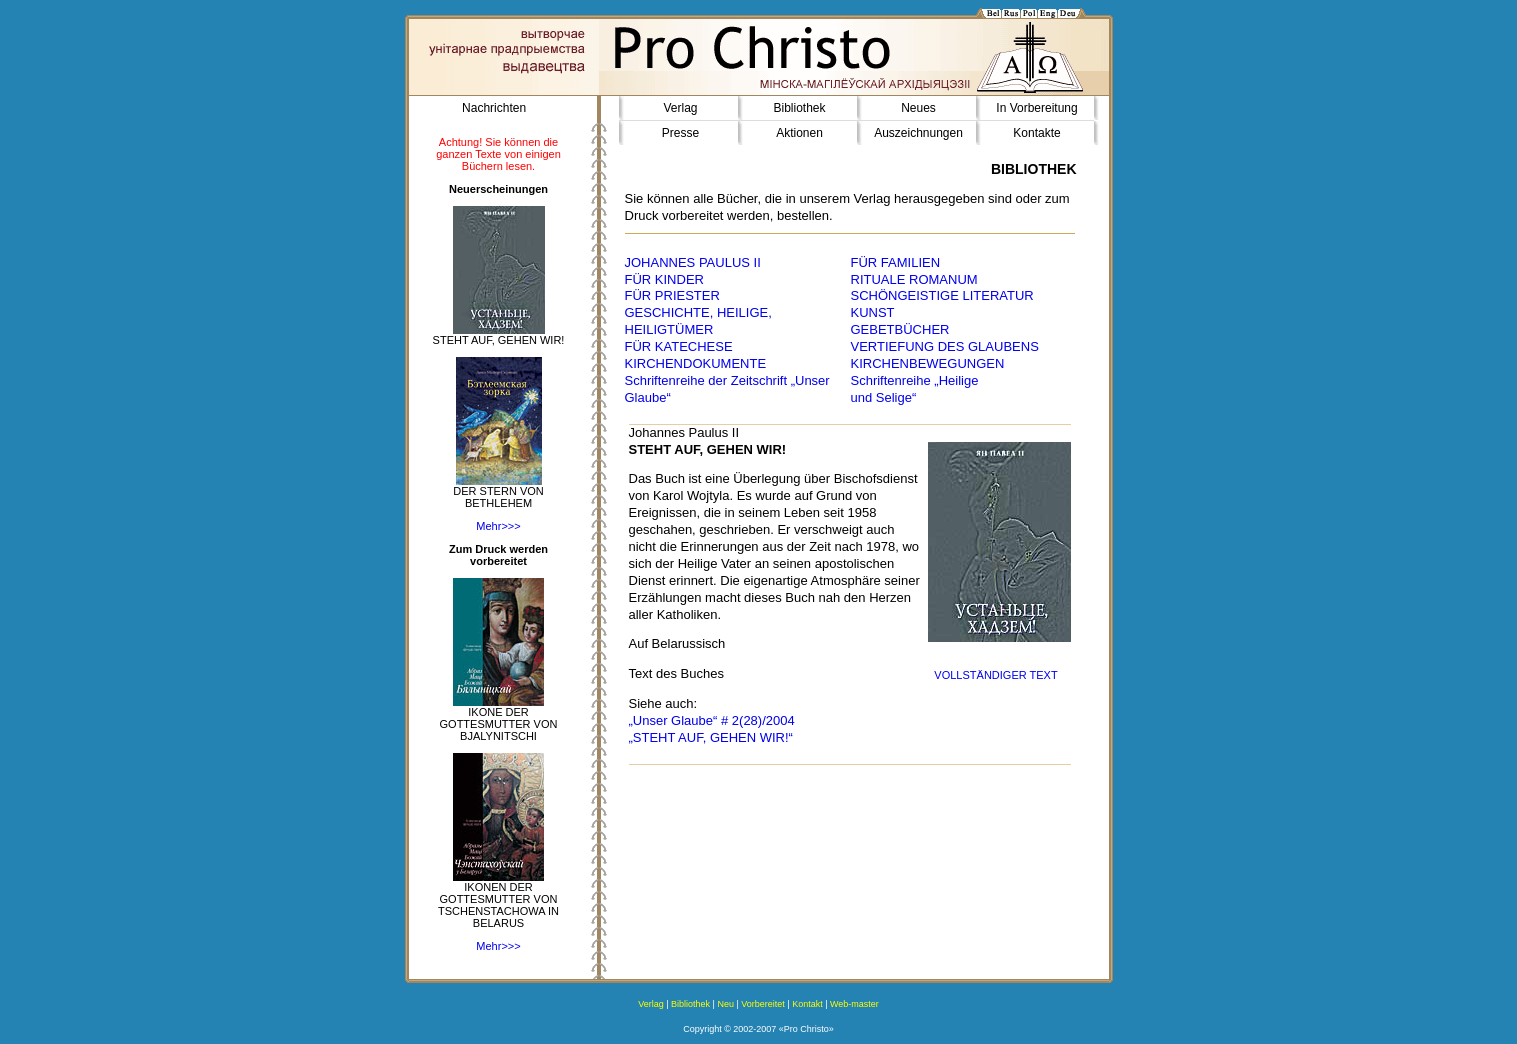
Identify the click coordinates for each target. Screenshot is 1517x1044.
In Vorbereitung (1036, 108)
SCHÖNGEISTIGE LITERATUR (942, 295)
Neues (918, 108)
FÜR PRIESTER (672, 295)
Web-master (854, 1004)
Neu (725, 1004)
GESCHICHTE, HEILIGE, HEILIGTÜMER (698, 321)
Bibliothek (799, 108)
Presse (680, 133)
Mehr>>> (498, 526)
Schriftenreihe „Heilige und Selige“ (915, 389)
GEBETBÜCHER (900, 329)
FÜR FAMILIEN (896, 262)
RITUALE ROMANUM (914, 279)
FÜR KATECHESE (679, 346)
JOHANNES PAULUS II (693, 262)
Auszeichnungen (918, 133)
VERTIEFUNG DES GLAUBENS (945, 346)
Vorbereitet (763, 1004)
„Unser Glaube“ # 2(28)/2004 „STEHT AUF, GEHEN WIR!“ (712, 729)
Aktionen (799, 133)
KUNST (873, 312)
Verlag (680, 108)
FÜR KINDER (664, 279)
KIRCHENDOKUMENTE (696, 363)
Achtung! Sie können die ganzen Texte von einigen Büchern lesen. (498, 154)
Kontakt (807, 1004)
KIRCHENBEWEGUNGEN (928, 363)
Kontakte (1036, 133)
